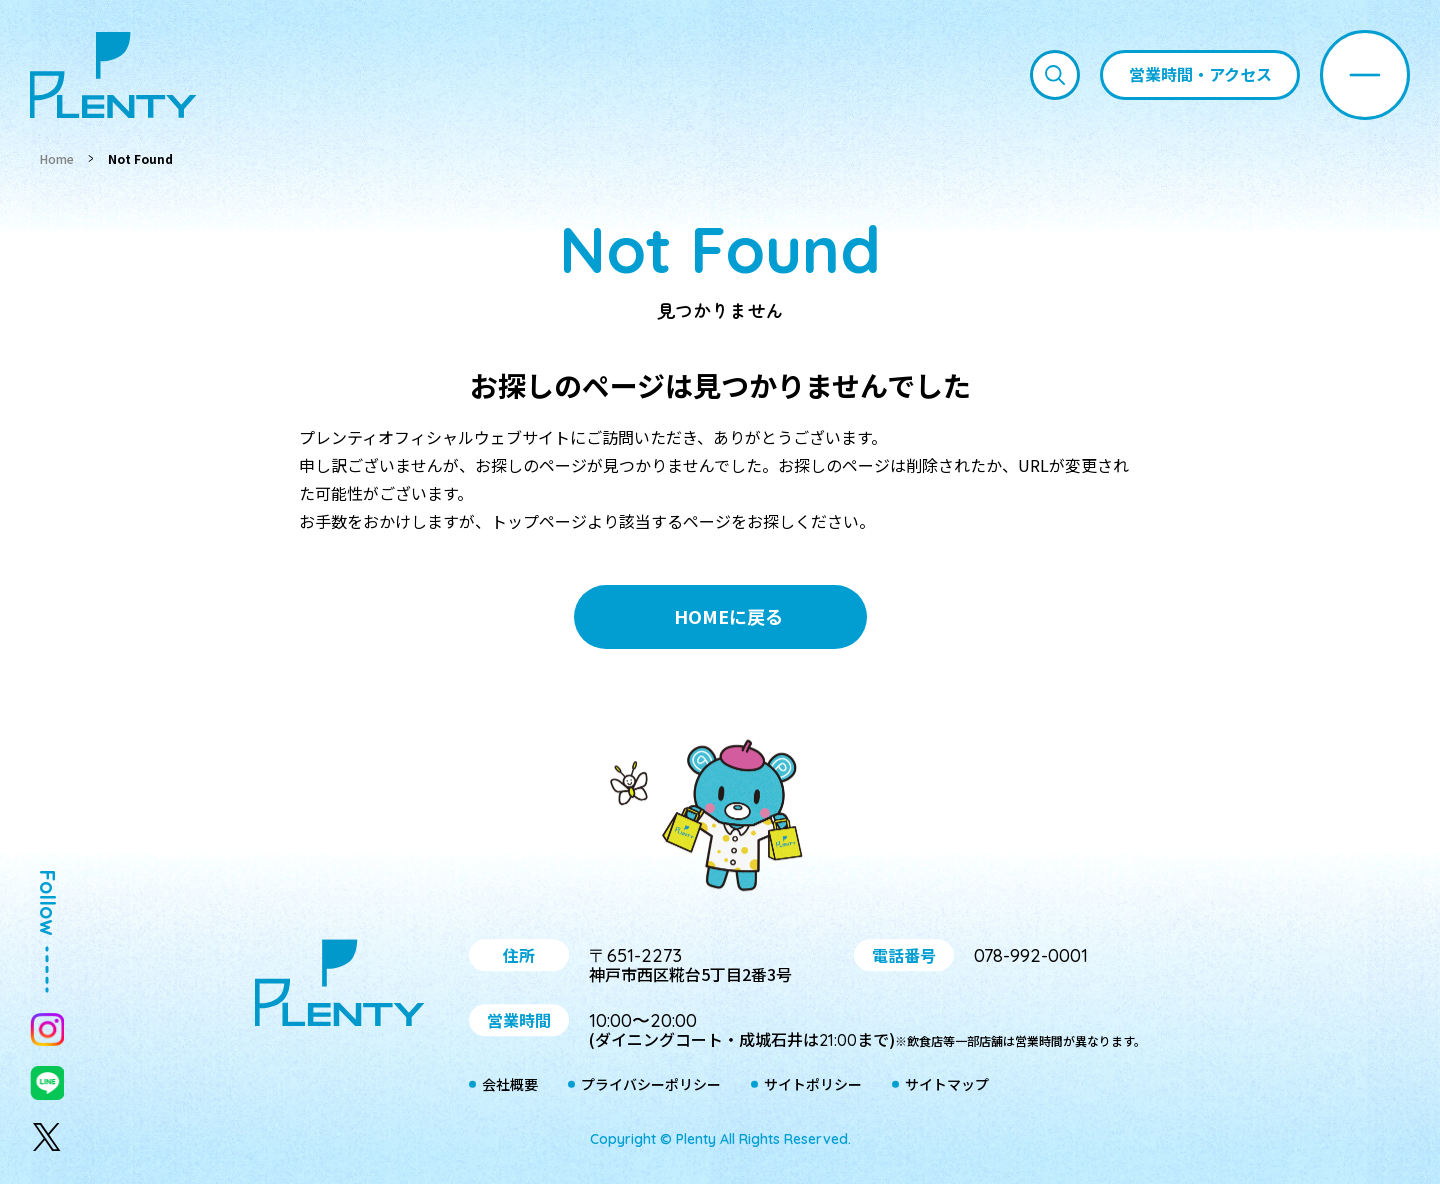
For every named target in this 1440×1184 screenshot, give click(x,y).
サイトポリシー (813, 1085)
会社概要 (510, 1085)
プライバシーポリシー (651, 1085)
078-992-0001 (1031, 955)
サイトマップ (947, 1085)
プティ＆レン (720, 819)
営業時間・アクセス (1200, 74)
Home (57, 158)
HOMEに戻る (728, 616)
